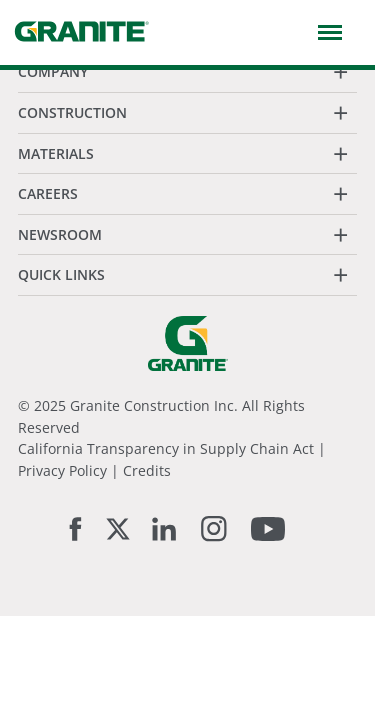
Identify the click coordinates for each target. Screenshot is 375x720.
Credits (147, 470)
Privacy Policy (62, 470)
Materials (56, 153)
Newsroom (60, 234)
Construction (72, 112)
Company (53, 71)
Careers (48, 193)
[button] (325, 31)
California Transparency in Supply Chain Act (166, 448)
